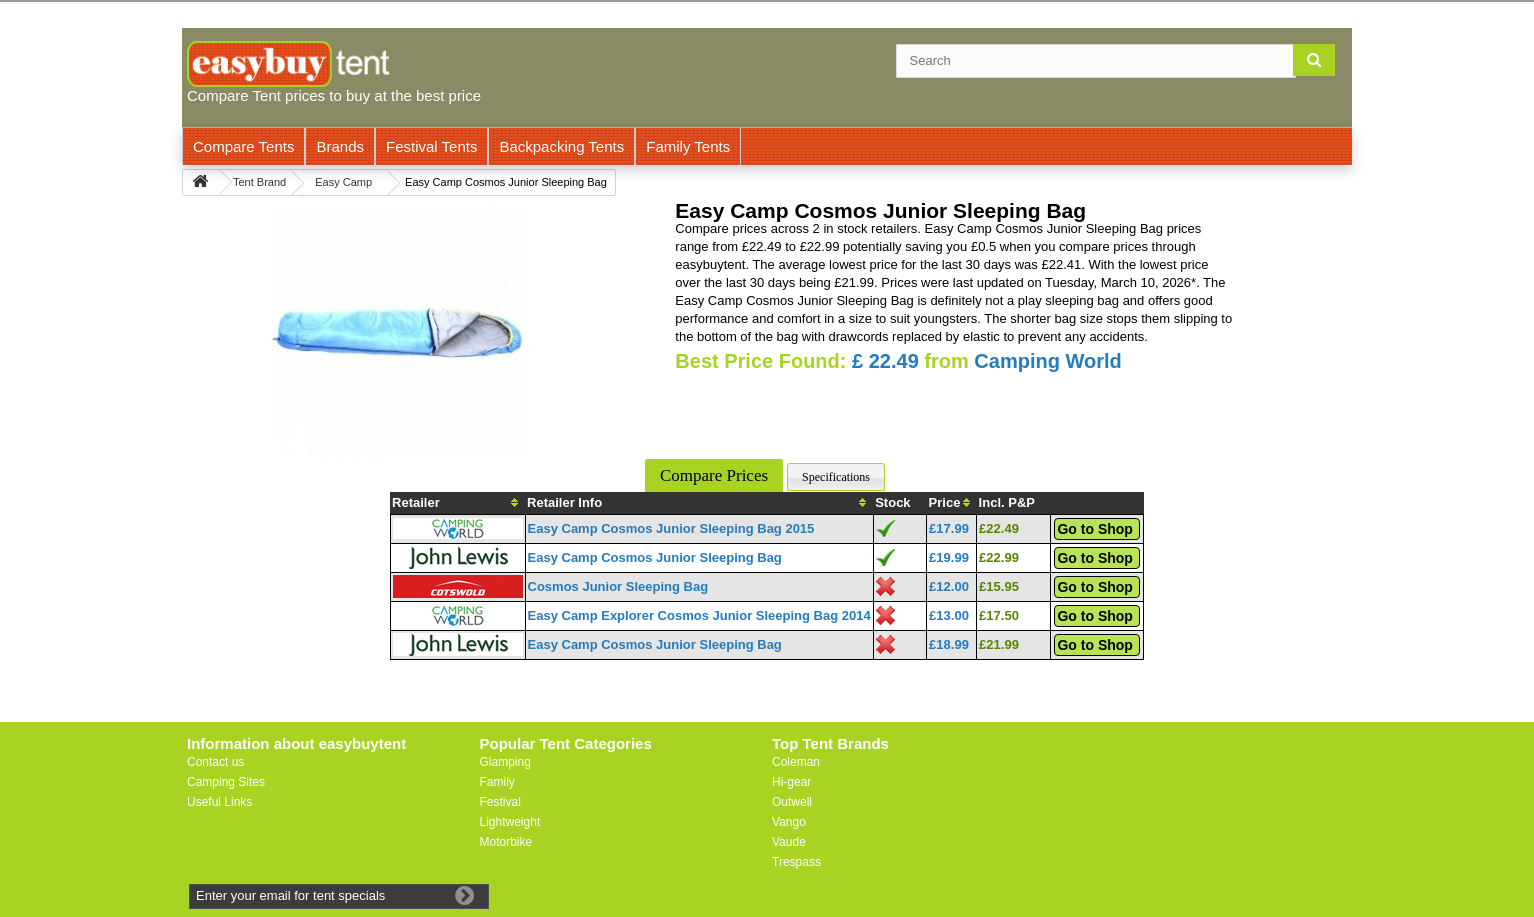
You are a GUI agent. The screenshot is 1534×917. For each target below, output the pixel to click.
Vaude (789, 842)
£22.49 (999, 528)
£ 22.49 (885, 361)
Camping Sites (226, 782)
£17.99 (949, 528)
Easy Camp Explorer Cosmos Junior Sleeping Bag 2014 (699, 615)
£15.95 (999, 586)
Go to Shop (1094, 529)
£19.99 (949, 557)
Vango (789, 822)
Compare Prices (714, 475)
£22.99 (999, 557)
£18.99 (949, 644)
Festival (500, 802)
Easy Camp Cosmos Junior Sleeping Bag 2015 (671, 528)
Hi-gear (791, 782)
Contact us (215, 762)
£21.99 (999, 644)
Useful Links (219, 802)
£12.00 (949, 586)
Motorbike (506, 842)
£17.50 (999, 615)
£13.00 (949, 615)
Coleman (796, 762)
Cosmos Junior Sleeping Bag (618, 586)
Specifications (836, 477)
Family (497, 782)
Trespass (796, 862)
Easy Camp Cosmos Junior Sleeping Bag (655, 557)
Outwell (792, 802)
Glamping (505, 762)
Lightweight (510, 822)
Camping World (1047, 361)
